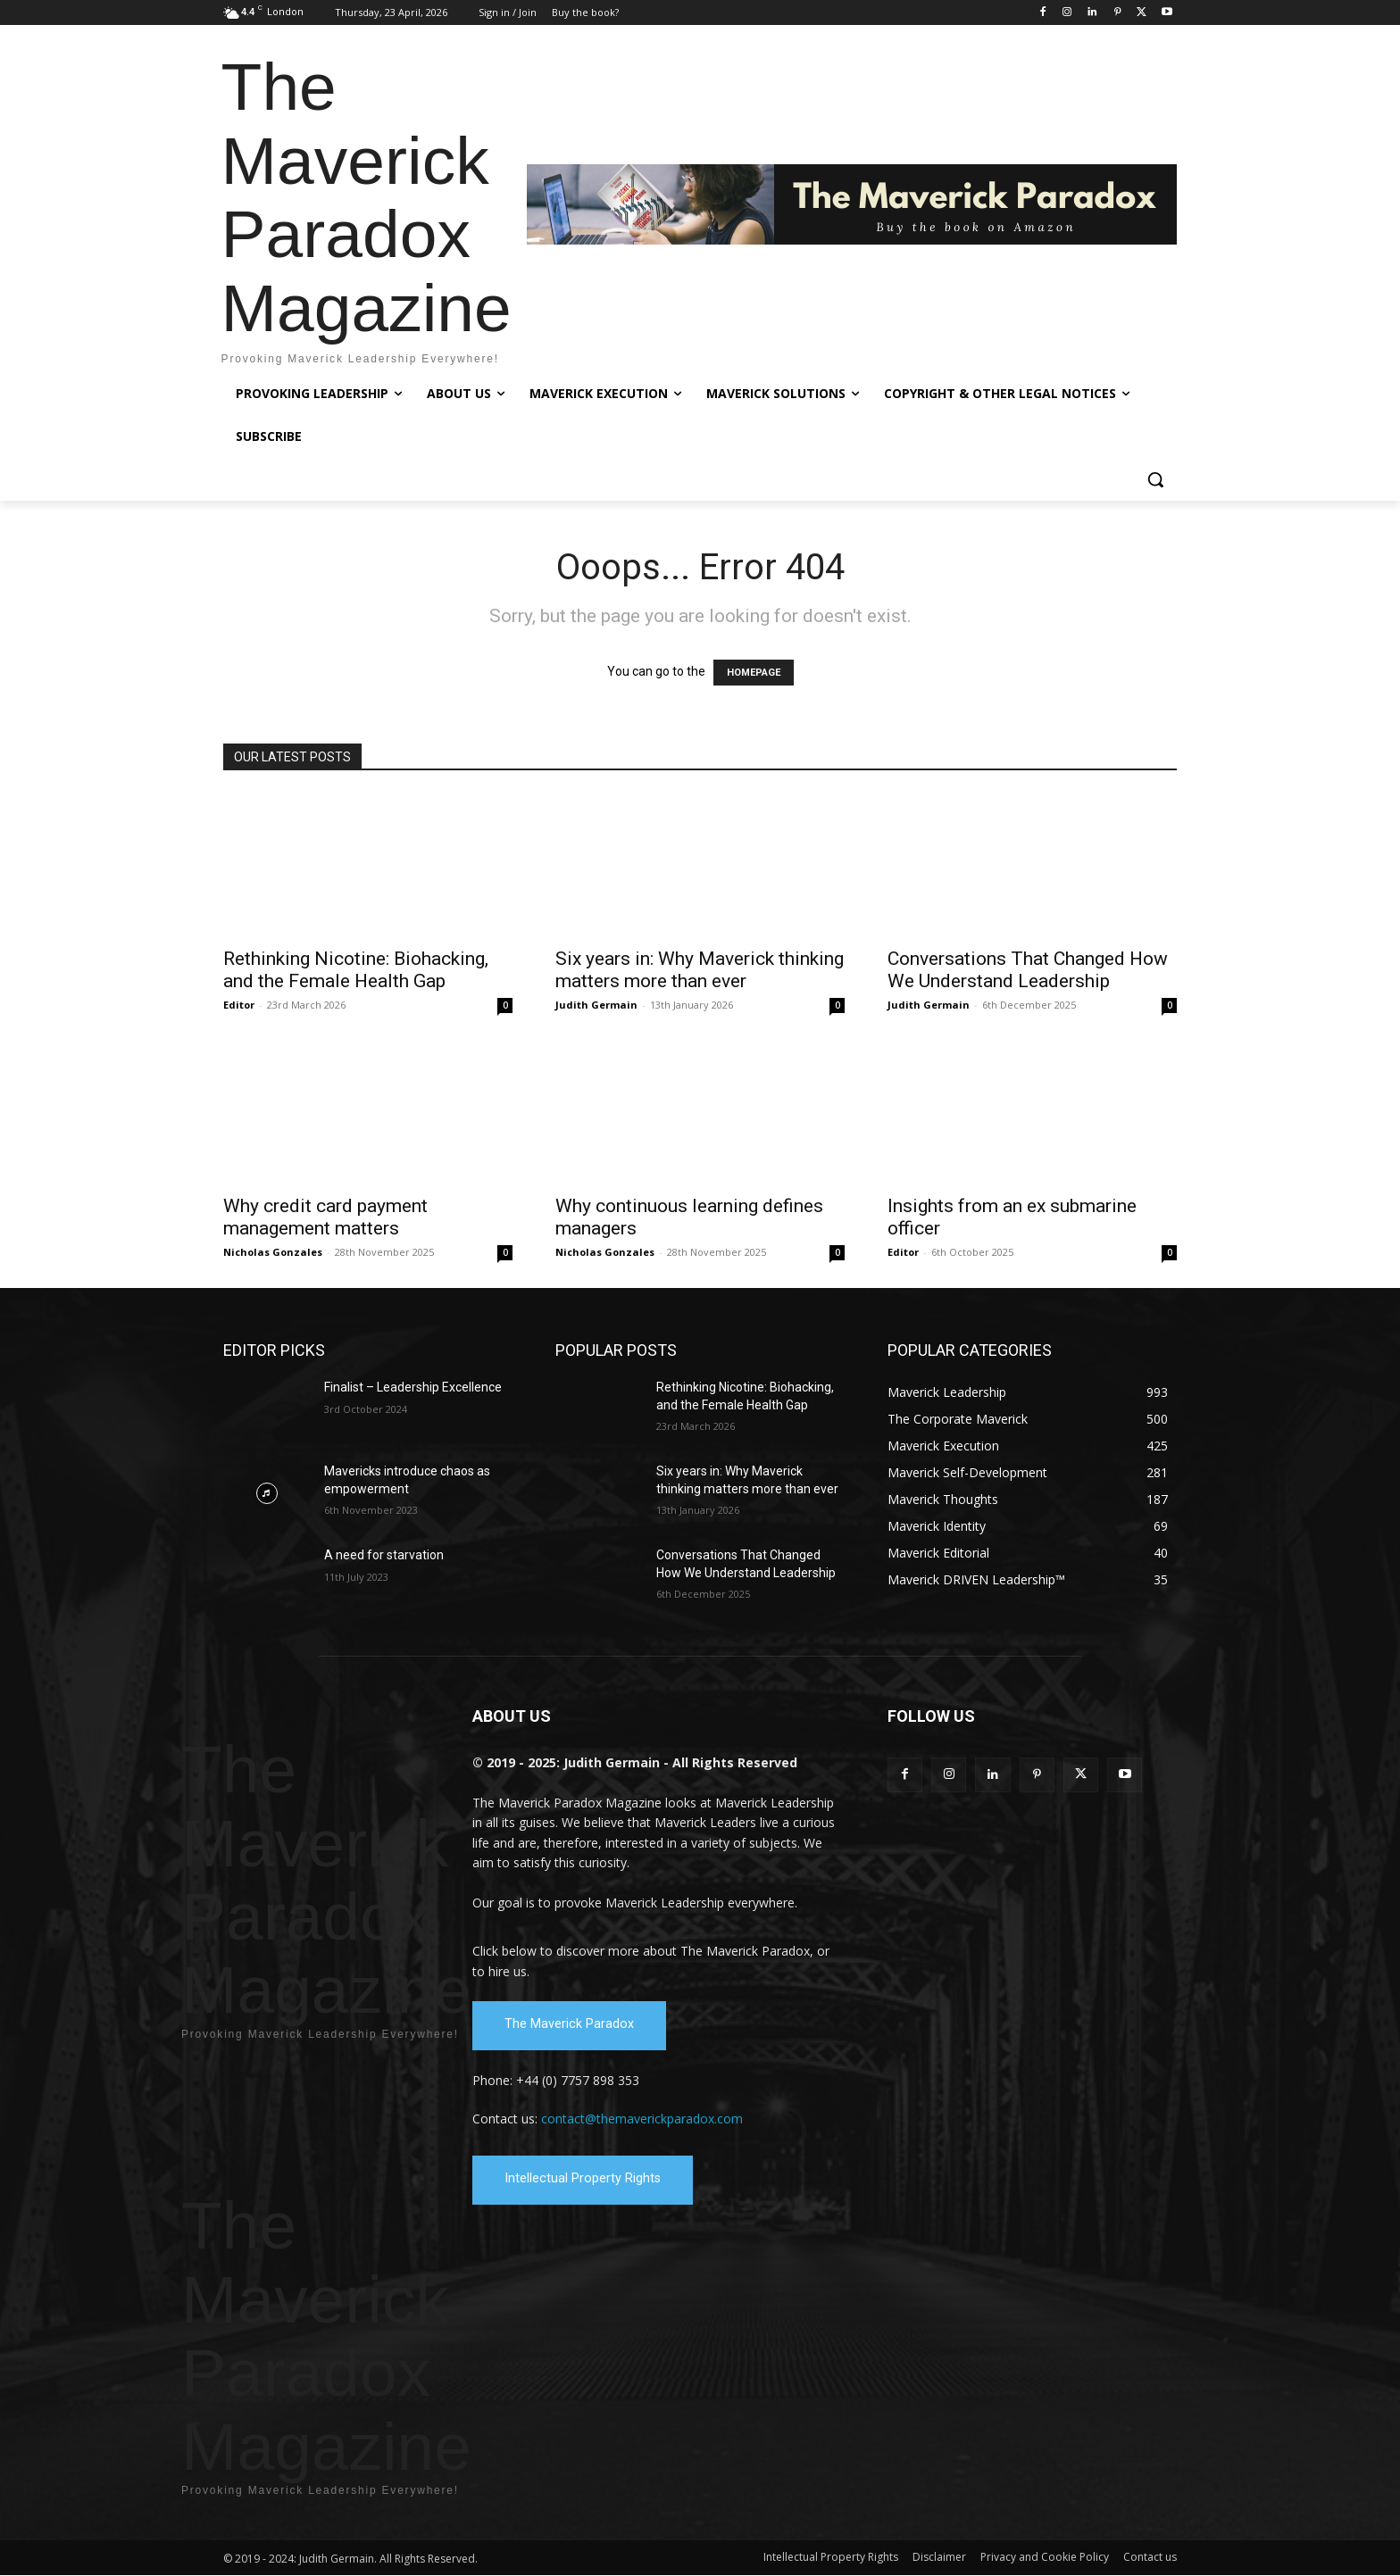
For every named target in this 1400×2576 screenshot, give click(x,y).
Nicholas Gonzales (272, 1252)
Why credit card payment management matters (325, 1217)
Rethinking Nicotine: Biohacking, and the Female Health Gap (355, 970)
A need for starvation (384, 1555)
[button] (1155, 479)
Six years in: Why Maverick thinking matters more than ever (699, 970)
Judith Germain (596, 1004)
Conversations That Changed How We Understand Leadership (1028, 970)
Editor (238, 1004)
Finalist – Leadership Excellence (413, 1387)
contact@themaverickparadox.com (642, 2118)
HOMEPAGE (753, 672)
